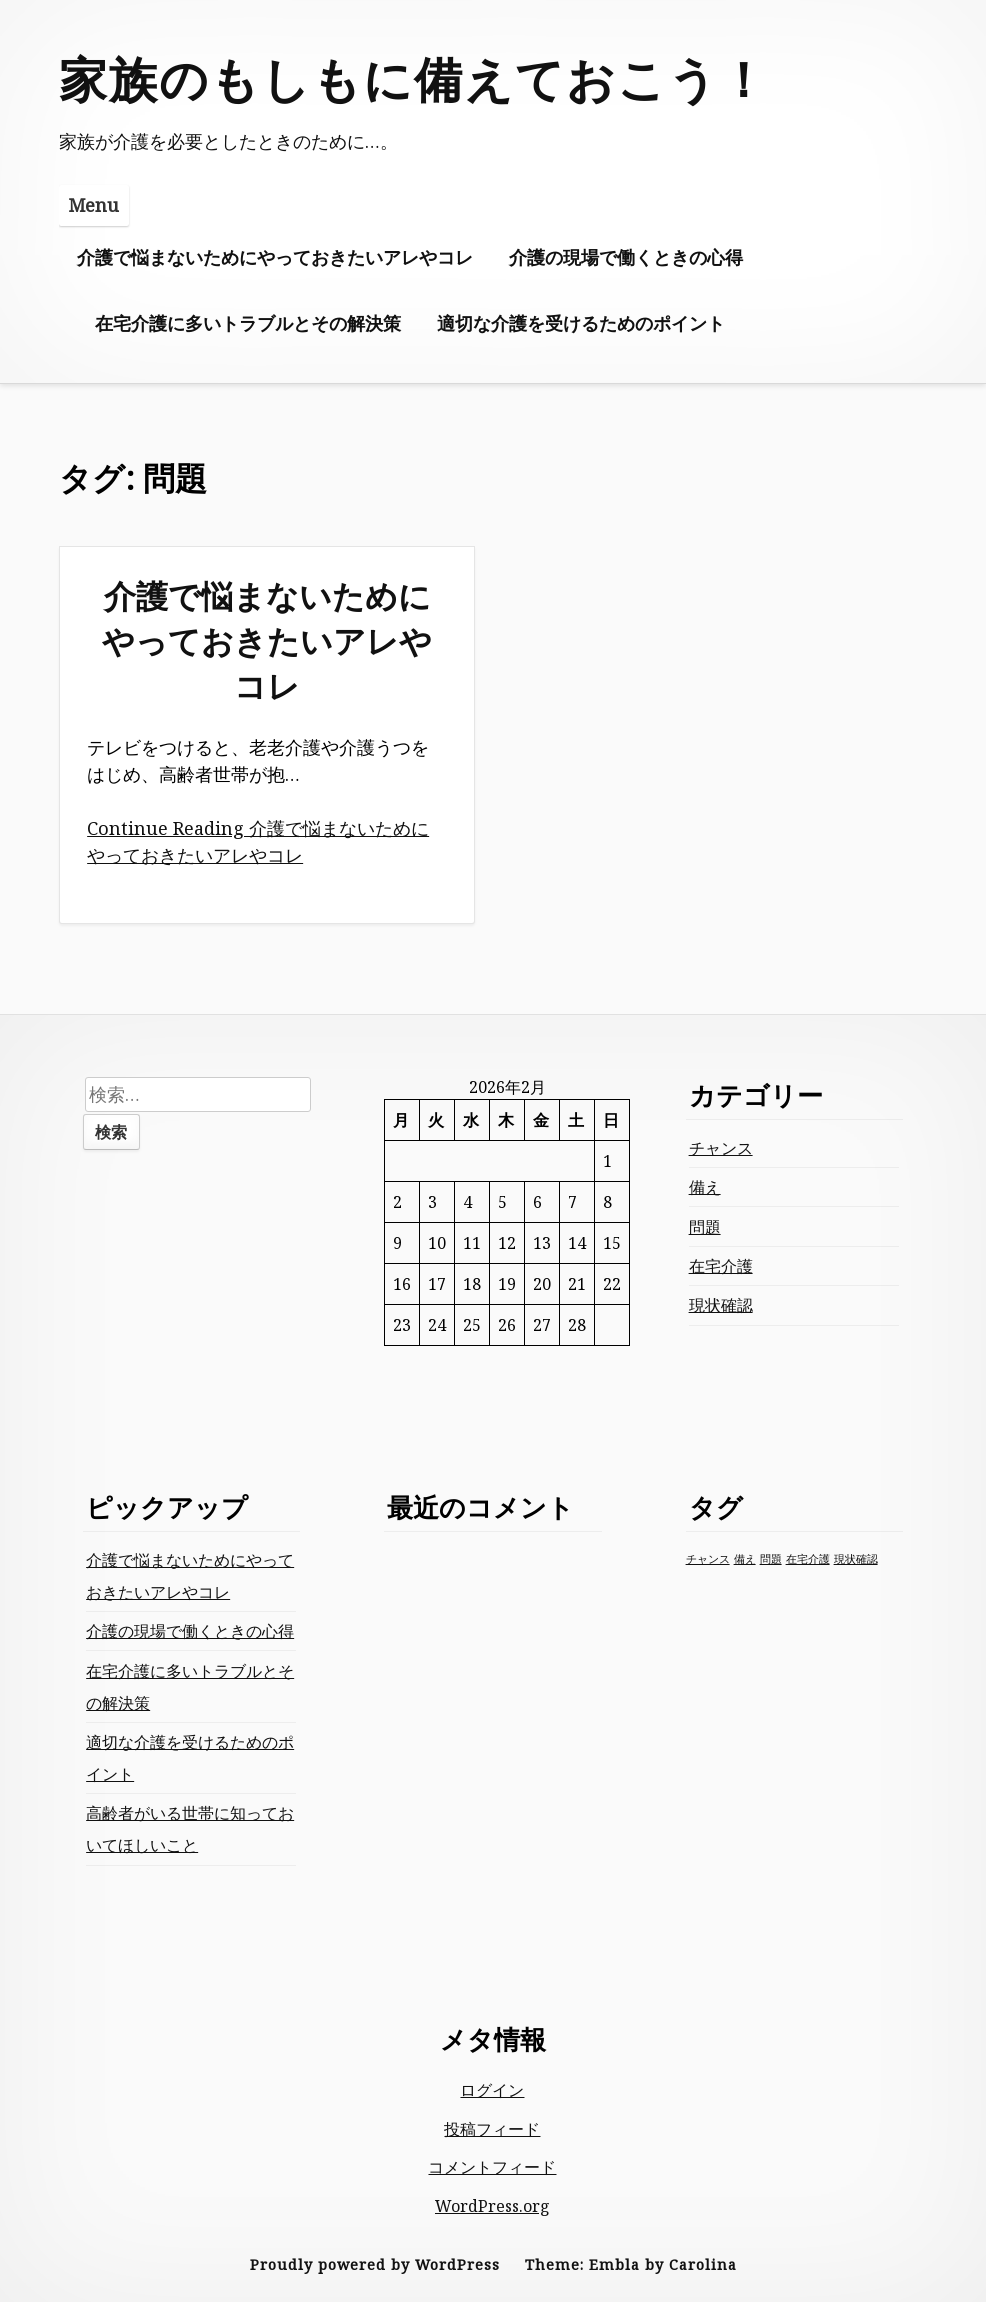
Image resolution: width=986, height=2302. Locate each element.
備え (705, 1187)
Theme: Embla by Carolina (631, 2264)
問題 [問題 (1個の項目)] (771, 1559)
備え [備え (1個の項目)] (745, 1559)
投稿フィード (492, 2129)
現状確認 (721, 1305)
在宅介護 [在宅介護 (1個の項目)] (808, 1559)
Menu (93, 205)
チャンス (721, 1148)
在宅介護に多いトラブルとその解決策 (248, 323)
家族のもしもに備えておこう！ (414, 78)
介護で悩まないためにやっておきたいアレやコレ (275, 257)
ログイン (492, 2090)
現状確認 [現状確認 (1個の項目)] (856, 1559)
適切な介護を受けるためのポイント (581, 323)
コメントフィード (492, 2167)
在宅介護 (721, 1266)
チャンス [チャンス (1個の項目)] (708, 1559)
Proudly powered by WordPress (375, 2264)
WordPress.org (492, 2206)
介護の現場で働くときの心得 (626, 257)
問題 (705, 1227)
